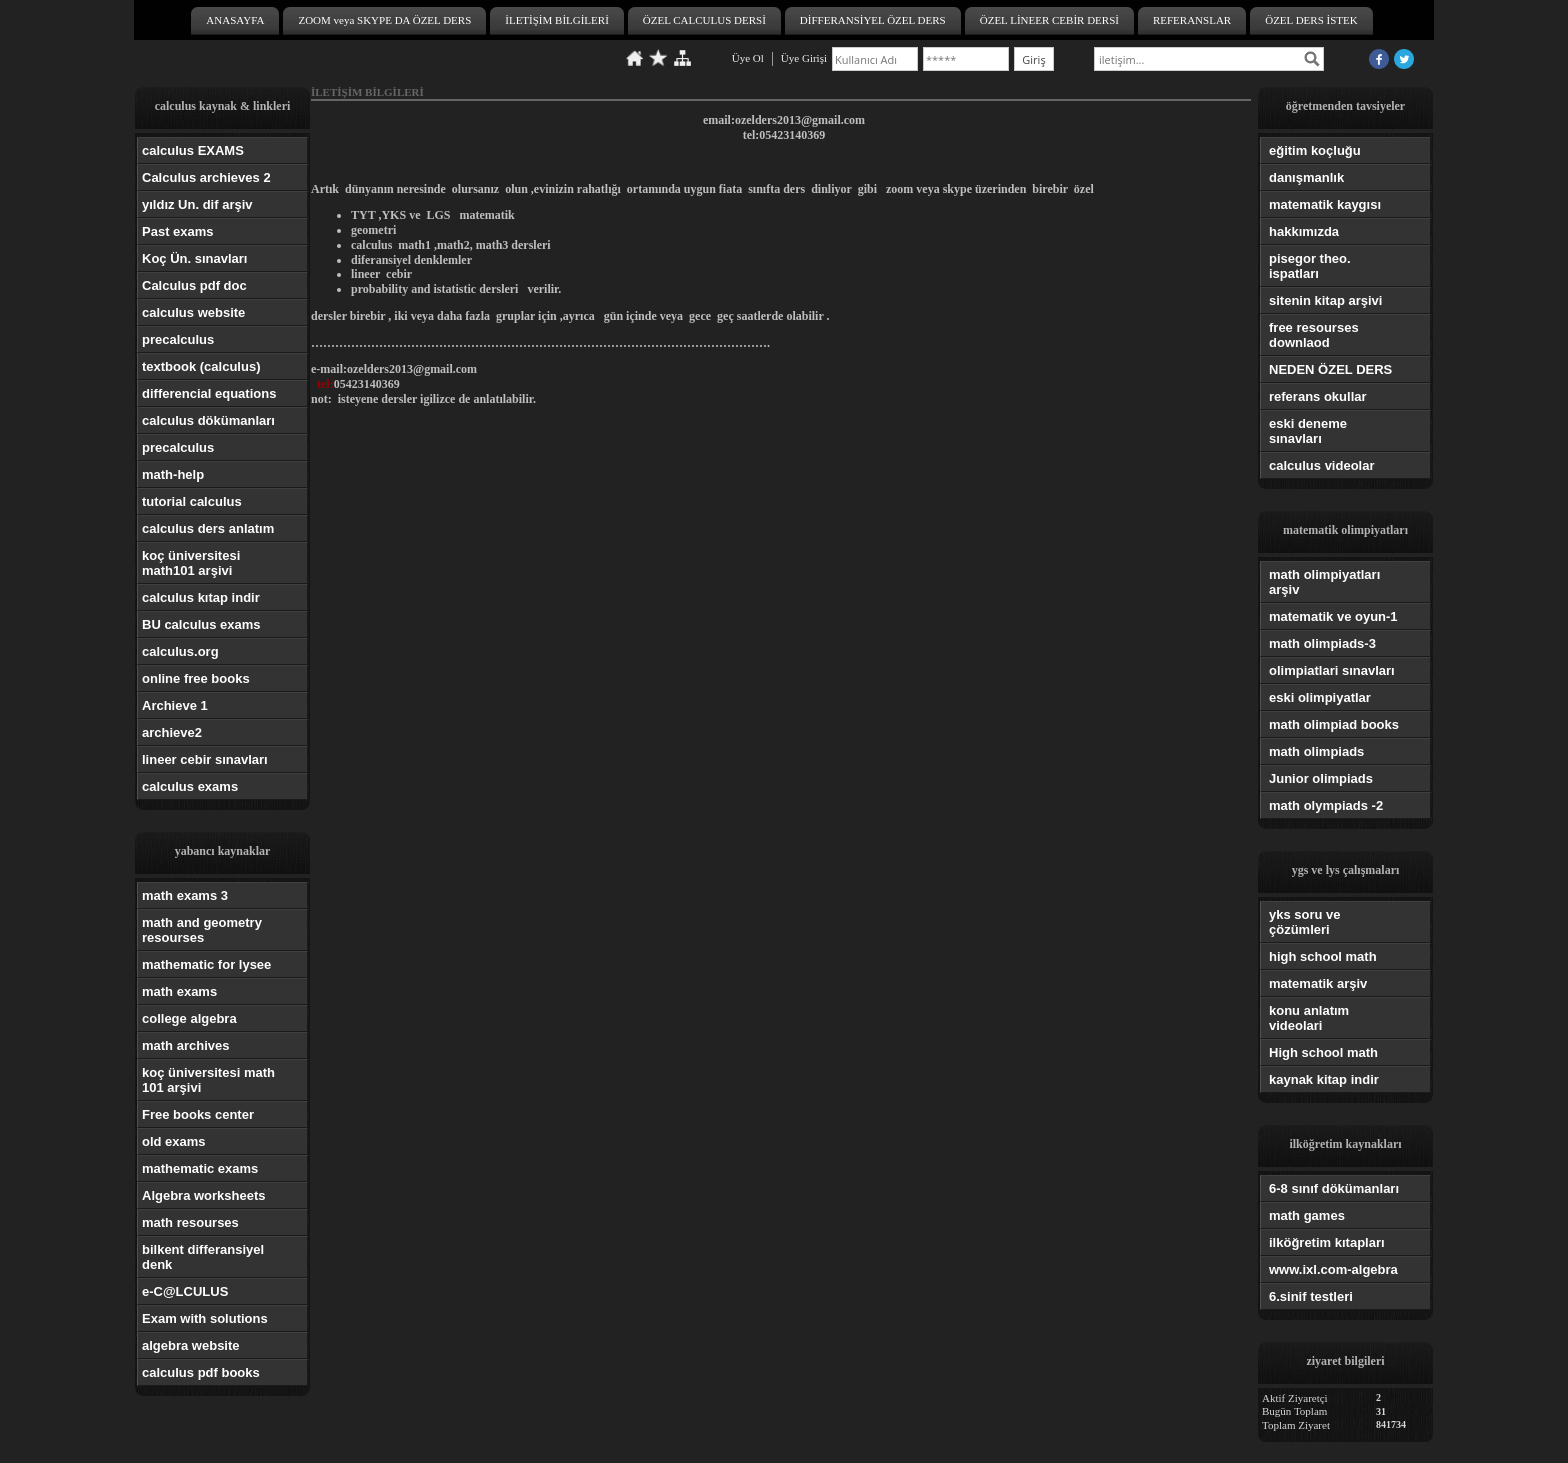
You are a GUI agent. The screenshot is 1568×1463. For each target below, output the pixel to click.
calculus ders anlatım (208, 528)
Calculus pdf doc (194, 285)
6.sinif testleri (1311, 1296)
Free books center (198, 1114)
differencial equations (209, 393)
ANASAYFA (235, 20)
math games (1307, 1215)
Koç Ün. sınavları (194, 258)
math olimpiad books (1334, 724)
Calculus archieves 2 (206, 177)
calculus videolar (1322, 465)
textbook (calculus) (201, 366)
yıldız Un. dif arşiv (197, 204)
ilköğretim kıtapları (1327, 1242)
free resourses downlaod (1314, 335)
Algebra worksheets (204, 1195)
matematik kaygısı (1325, 204)
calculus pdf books (201, 1372)
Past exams (178, 231)
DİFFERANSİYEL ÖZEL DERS (873, 20)
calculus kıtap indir (201, 597)
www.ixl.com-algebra (1333, 1269)
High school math (1323, 1052)
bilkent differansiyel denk (203, 1257)
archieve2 (172, 732)
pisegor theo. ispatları (1310, 266)
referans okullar (1318, 396)
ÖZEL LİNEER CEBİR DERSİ (1049, 20)
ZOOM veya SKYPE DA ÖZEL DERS (384, 20)
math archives (185, 1045)
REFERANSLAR (1192, 20)
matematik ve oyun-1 (1333, 616)
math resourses (190, 1222)
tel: (325, 384)
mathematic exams (200, 1168)
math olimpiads (1316, 751)
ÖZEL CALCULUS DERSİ (704, 20)
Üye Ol (748, 58)
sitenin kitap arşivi (1325, 300)
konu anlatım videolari (1309, 1018)
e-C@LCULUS (185, 1291)
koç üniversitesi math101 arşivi (191, 563)
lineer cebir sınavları (205, 759)
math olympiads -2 (1326, 805)
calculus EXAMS (193, 150)
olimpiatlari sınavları (1332, 670)
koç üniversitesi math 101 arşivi (208, 1080)
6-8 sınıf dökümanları (1334, 1188)
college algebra (189, 1018)
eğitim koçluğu (1315, 150)
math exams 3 (185, 895)
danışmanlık (1306, 177)
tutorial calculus (192, 501)
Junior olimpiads (1321, 778)
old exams (174, 1141)
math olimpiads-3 (1322, 643)
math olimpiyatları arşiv (1324, 582)
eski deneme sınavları (1308, 431)
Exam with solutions (205, 1318)
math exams (179, 991)
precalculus (178, 339)
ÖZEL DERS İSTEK (1311, 20)
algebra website (191, 1345)
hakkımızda (1304, 231)
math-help (173, 474)
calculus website (193, 312)
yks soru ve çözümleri (1305, 922)
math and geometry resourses (202, 930)
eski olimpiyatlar (1320, 697)
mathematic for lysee (206, 964)
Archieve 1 (175, 705)
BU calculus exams (201, 624)
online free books (196, 678)
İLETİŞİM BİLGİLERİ (557, 20)
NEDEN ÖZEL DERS (1330, 369)
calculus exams (190, 786)
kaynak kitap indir (1324, 1079)
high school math (1323, 956)
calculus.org (180, 651)
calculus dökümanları (208, 420)
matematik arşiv (1318, 983)
